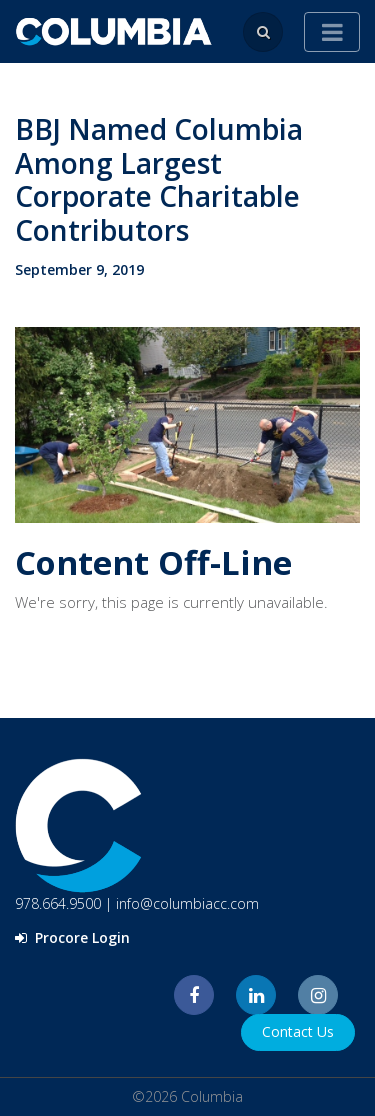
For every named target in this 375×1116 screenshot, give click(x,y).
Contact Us (298, 1031)
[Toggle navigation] (332, 32)
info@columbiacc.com (187, 903)
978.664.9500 (58, 903)
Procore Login (72, 937)
